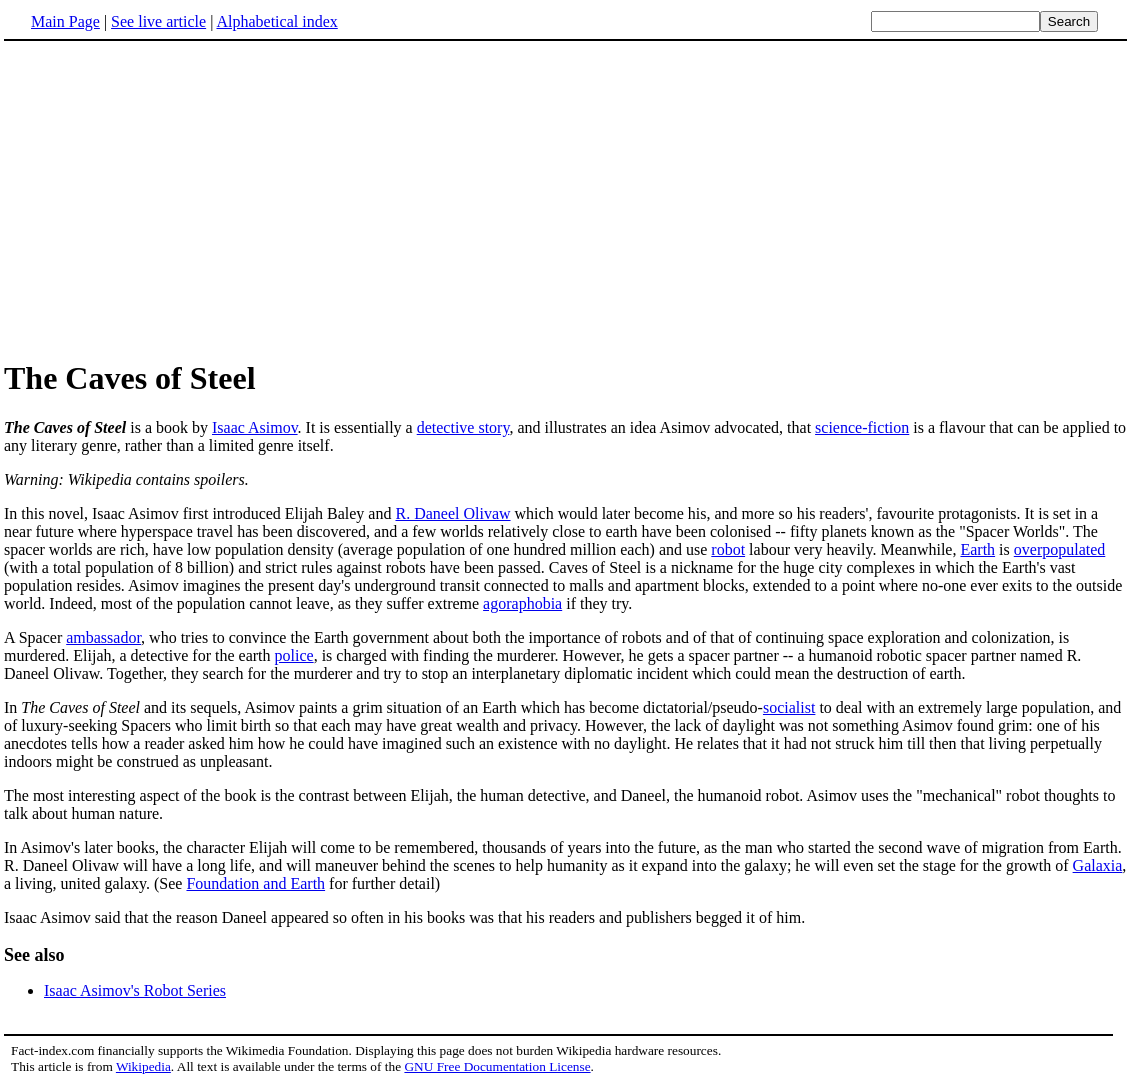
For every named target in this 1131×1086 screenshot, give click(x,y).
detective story (463, 427)
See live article (158, 21)
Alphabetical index (276, 21)
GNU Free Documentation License (497, 1066)
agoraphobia (522, 603)
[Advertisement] (172, 199)
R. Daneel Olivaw (452, 513)
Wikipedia (143, 1066)
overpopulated (1060, 549)
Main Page (65, 21)
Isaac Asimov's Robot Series (135, 990)
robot (728, 549)
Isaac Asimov (255, 427)
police (294, 655)
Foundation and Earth (255, 883)
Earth (977, 549)
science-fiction (862, 427)
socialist (789, 707)
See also (34, 955)
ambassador (103, 637)
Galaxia (1098, 865)
